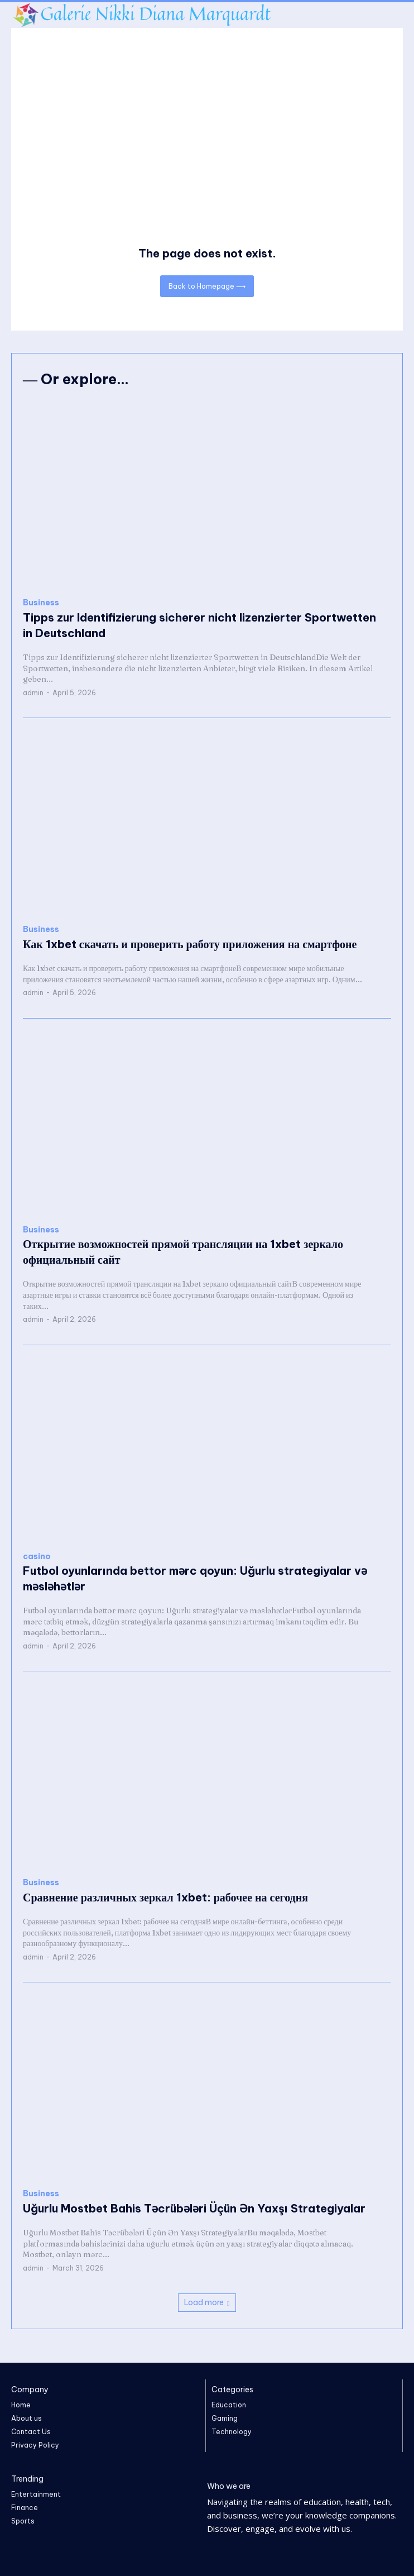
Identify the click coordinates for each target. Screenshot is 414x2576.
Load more (206, 2302)
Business (41, 603)
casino (37, 1556)
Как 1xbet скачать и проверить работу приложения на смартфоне (190, 944)
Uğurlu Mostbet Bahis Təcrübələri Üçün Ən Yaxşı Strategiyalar (194, 2208)
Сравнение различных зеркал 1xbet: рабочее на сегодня (165, 1897)
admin (33, 693)
